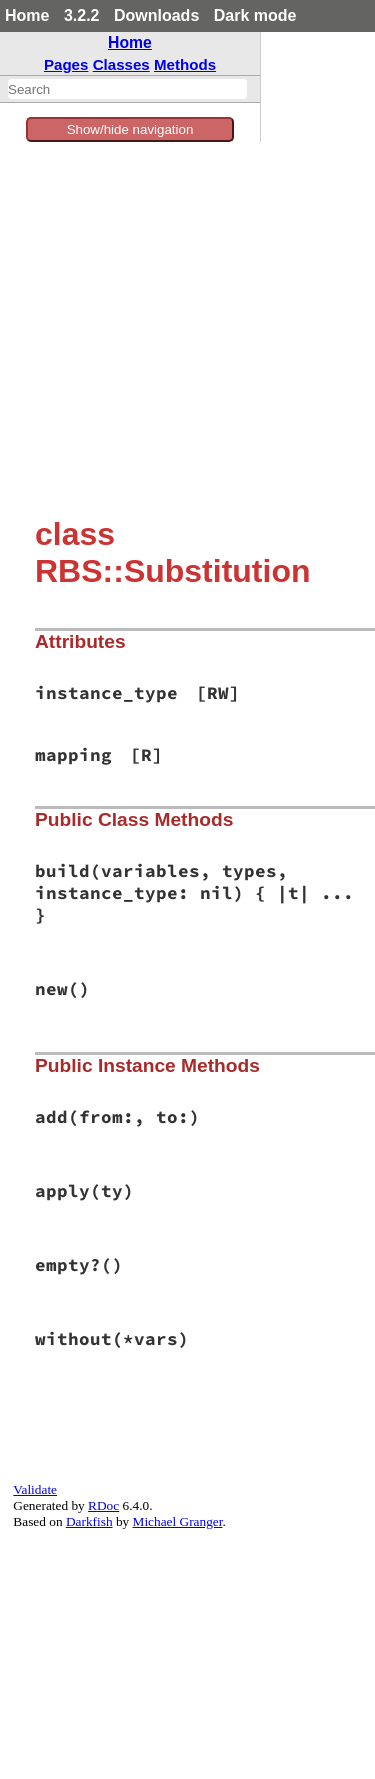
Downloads (156, 15)
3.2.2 (82, 15)
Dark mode (255, 15)
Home (27, 15)
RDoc (103, 1505)
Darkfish (89, 1521)
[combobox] (127, 89)
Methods (185, 64)
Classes (121, 64)
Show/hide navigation (130, 129)
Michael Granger (178, 1521)
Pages (66, 64)
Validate (35, 1489)
